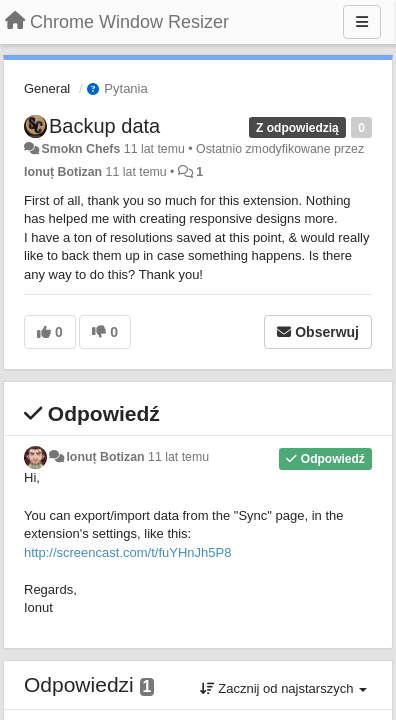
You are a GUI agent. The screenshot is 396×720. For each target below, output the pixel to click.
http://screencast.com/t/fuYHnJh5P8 (127, 552)
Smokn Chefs (80, 149)
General (47, 88)
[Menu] (362, 22)
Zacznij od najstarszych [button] (283, 688)
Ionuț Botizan (63, 172)
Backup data (104, 126)
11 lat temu (178, 457)
